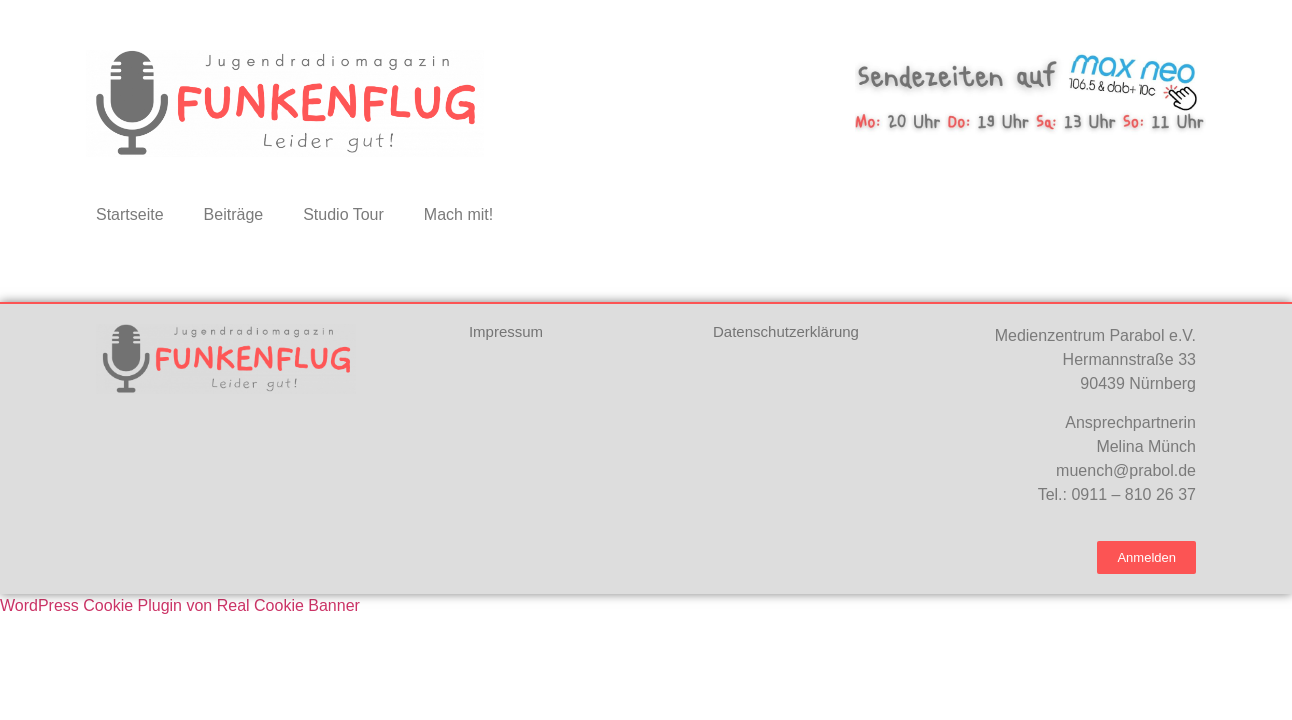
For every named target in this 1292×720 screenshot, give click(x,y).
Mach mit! (458, 214)
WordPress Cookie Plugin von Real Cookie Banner (180, 605)
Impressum (506, 331)
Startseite (130, 214)
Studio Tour (343, 214)
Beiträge (234, 214)
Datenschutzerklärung (786, 331)
